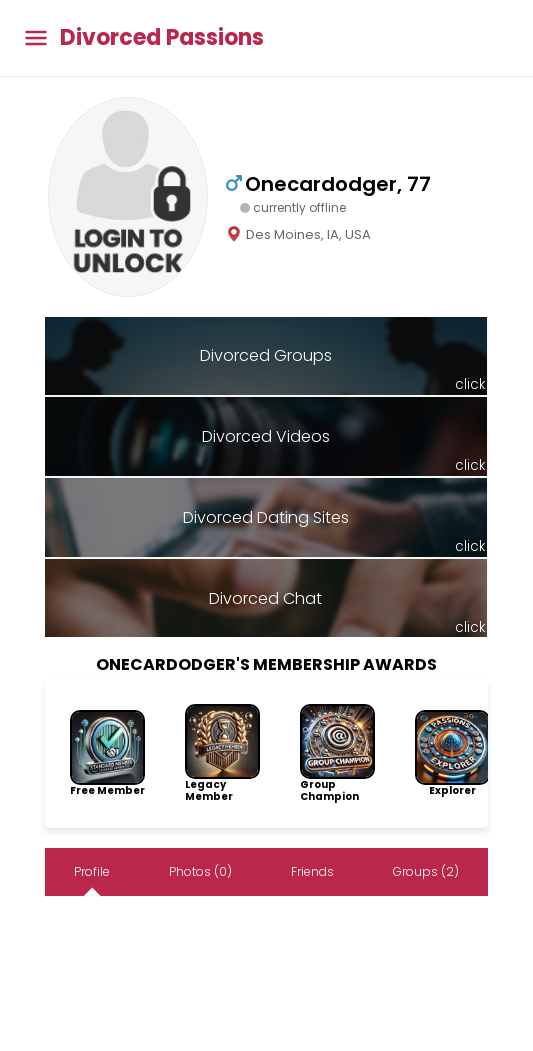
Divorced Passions (162, 38)
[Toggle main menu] (36, 38)
